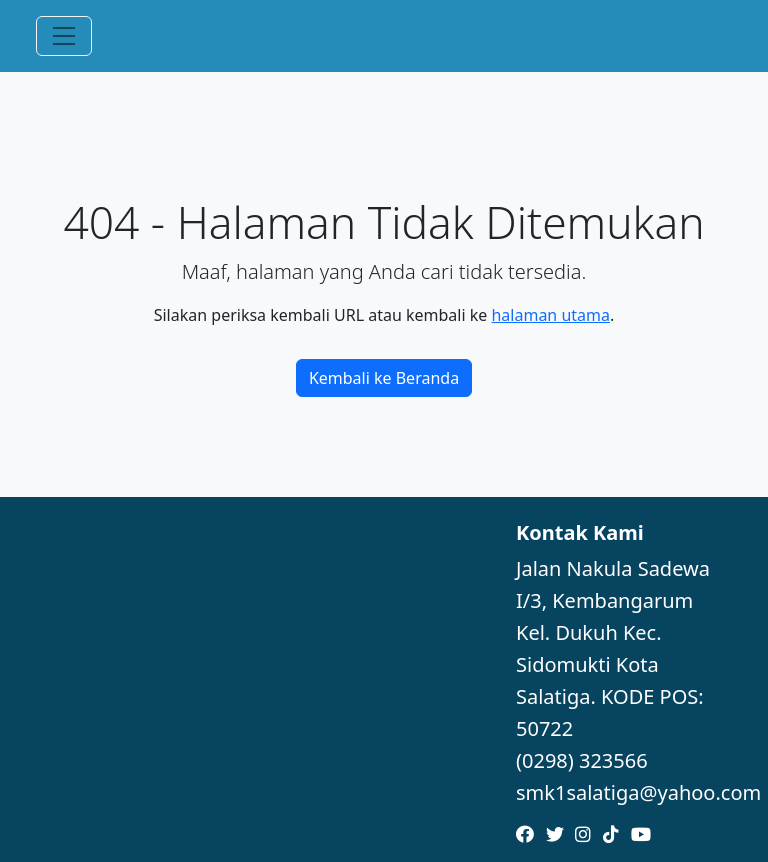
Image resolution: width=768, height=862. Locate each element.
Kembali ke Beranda (384, 378)
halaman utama (550, 315)
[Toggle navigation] (64, 36)
